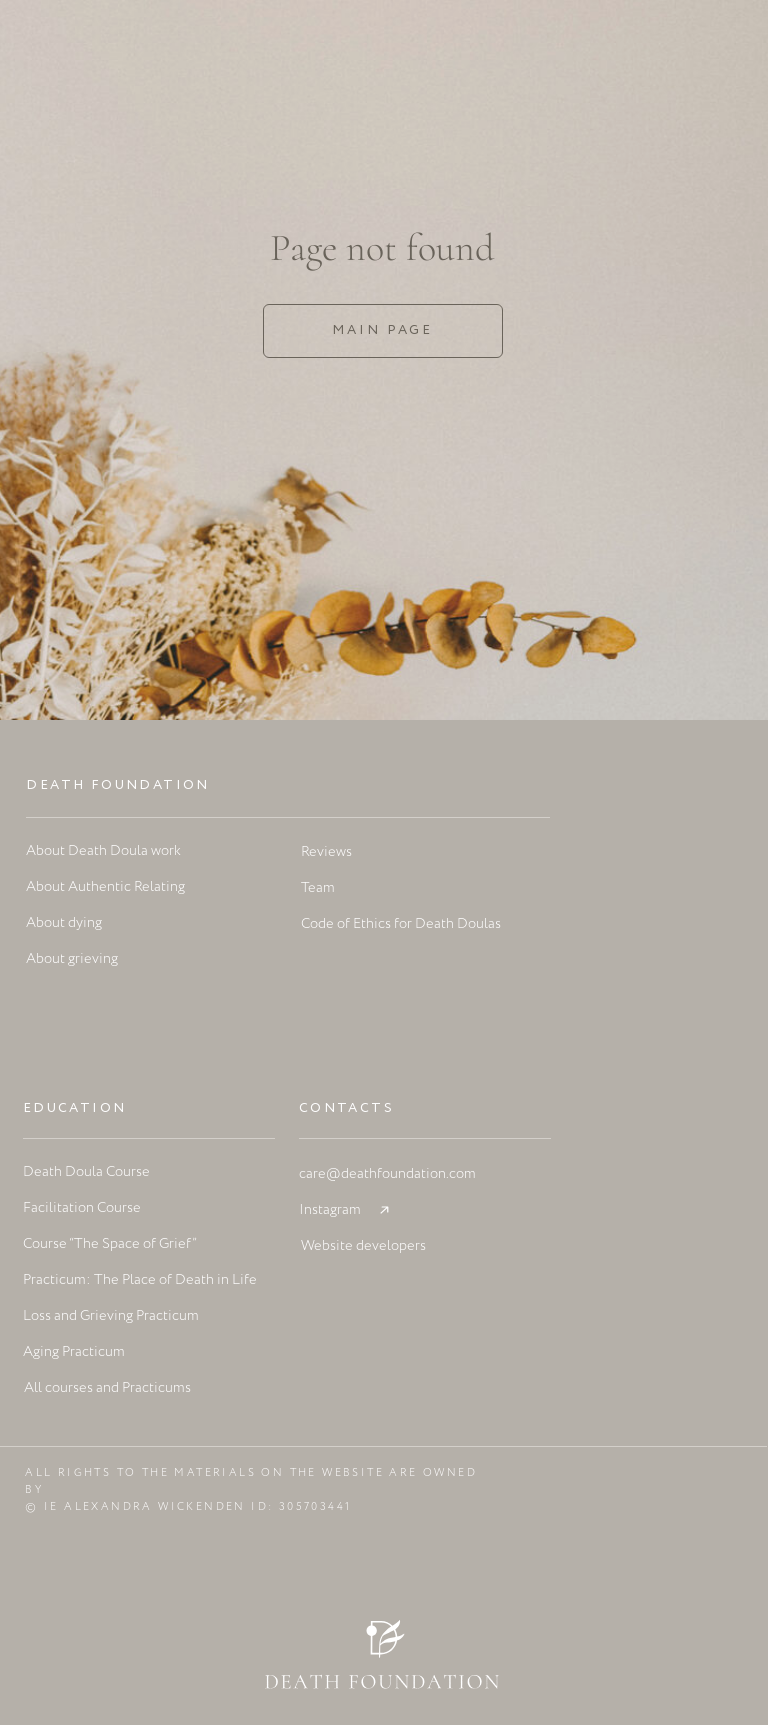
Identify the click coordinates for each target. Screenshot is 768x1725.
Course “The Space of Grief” (110, 1244)
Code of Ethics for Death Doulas (401, 924)
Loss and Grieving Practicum (111, 1316)
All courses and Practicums (107, 1388)
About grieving (72, 959)
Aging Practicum (74, 1352)
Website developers (363, 1246)
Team (318, 888)
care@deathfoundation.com (387, 1174)
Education (75, 1108)
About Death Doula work (103, 851)
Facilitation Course (82, 1208)
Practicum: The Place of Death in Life (140, 1280)
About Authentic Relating (105, 887)
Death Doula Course (86, 1172)
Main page (382, 330)
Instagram (330, 1210)
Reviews (326, 852)
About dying (64, 923)
